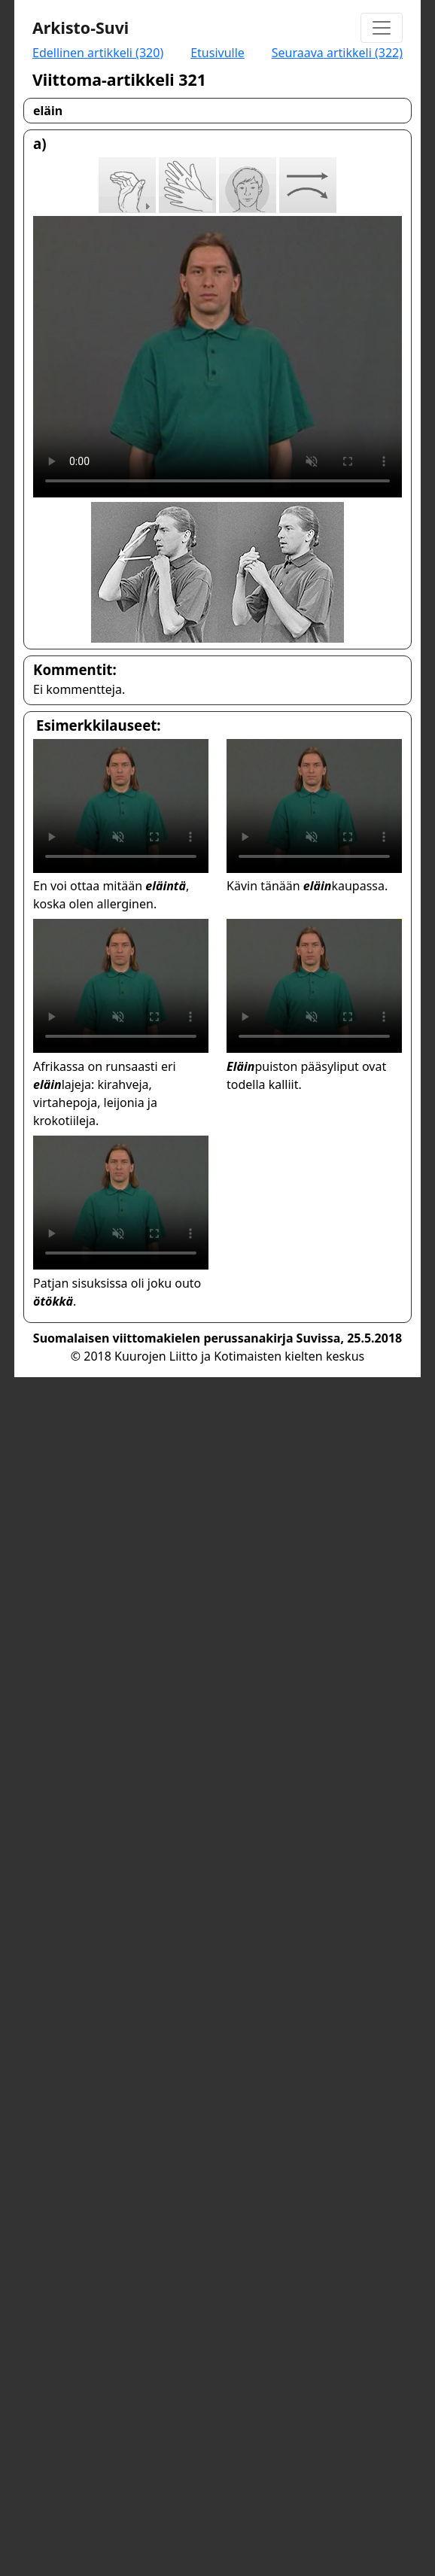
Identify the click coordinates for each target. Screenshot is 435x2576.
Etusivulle (217, 52)
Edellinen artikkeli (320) (97, 52)
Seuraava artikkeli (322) (337, 52)
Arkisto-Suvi (80, 27)
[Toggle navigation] (381, 28)
